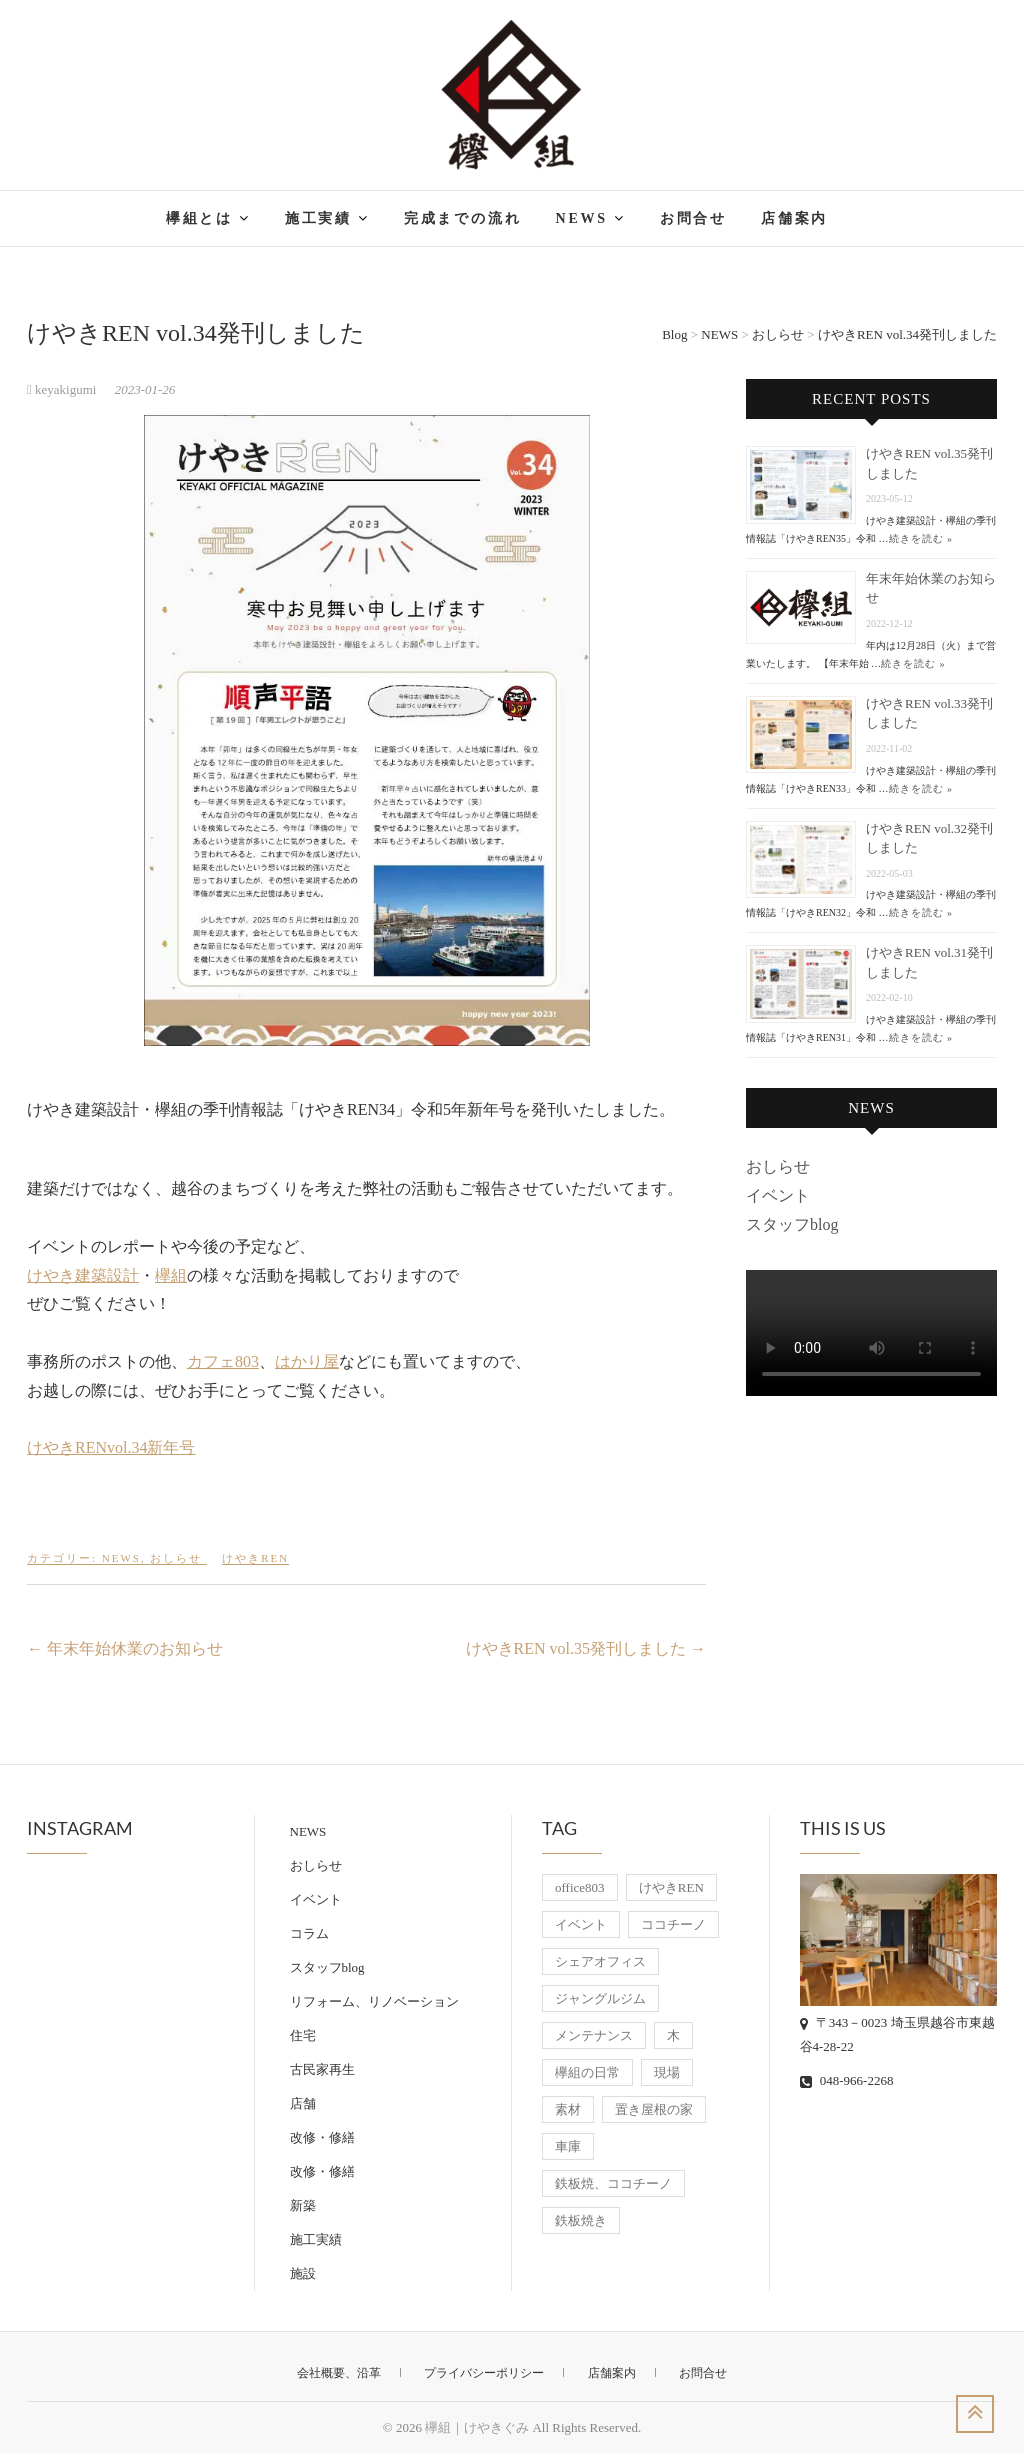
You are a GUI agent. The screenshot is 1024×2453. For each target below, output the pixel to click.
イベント (778, 1195)
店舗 (303, 2103)
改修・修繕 (322, 2137)
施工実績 (318, 218)
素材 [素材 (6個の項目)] (568, 2109)
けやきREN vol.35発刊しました (586, 1648)
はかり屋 (307, 1361)
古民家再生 (322, 2069)
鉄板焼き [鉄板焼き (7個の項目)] (581, 2220)
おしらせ (176, 1558)
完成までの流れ (463, 218)
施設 (303, 2273)
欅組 (171, 1275)
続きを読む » (921, 538)
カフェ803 (223, 1361)
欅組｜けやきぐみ (477, 2427)
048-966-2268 (847, 2080)
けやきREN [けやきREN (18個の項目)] (671, 1887)
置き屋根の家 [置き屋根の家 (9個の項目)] (654, 2109)
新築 (303, 2205)
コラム (309, 1933)
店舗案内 (794, 218)
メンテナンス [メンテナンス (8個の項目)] (594, 2035)
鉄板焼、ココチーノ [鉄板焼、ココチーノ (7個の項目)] (613, 2183)
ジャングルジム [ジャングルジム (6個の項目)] (600, 1998)
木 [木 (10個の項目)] (673, 2035)
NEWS (581, 218)
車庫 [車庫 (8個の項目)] (568, 2146)
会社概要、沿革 (339, 2373)
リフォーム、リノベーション (374, 2001)
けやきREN (255, 1558)
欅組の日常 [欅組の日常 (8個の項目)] (587, 2072)
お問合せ (693, 218)
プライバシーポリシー (484, 2373)
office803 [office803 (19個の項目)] (580, 1887)
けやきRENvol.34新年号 (111, 1447)
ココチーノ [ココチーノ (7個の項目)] (673, 1924)
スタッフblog (792, 1224)
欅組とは (199, 218)
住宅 (303, 2035)
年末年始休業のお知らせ (125, 1648)
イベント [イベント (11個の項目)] (581, 1924)
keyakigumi (63, 389)
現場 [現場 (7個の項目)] (667, 2072)
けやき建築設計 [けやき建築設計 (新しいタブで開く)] (83, 1275)
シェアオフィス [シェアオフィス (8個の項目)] (600, 1961)
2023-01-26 (145, 389)
